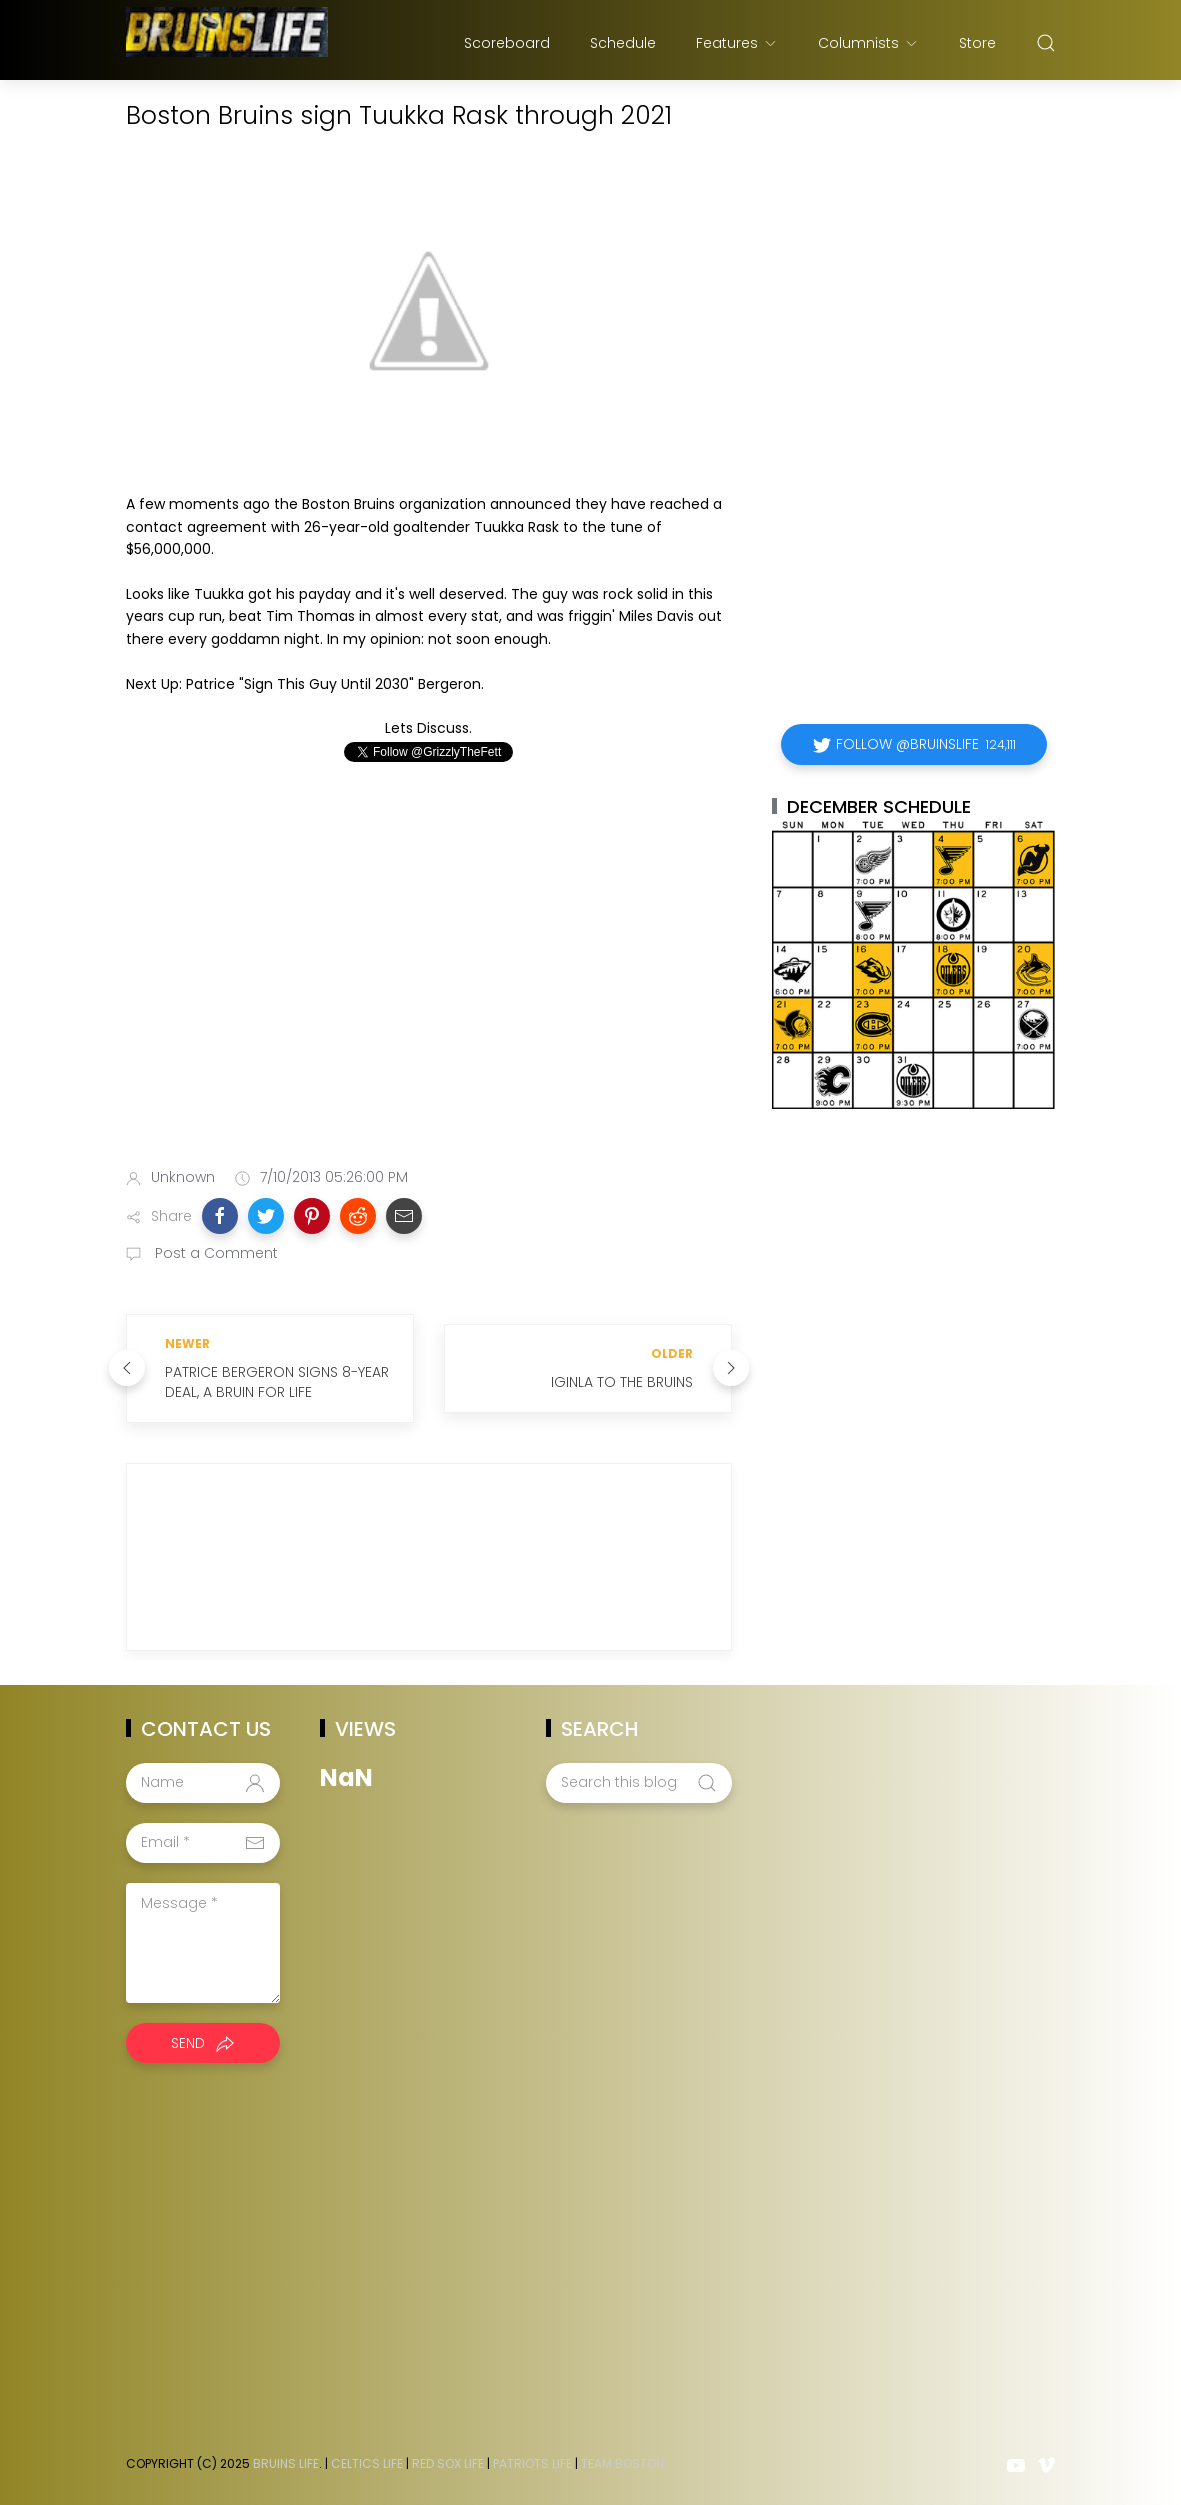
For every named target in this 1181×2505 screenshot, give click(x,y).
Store (977, 43)
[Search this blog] (639, 1783)
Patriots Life (532, 2463)
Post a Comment (214, 1253)
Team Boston (622, 2463)
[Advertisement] (429, 994)
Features (737, 43)
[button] (220, 1216)
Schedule (623, 43)
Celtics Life (367, 2463)
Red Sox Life (448, 2463)
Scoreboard (507, 43)
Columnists (868, 43)
